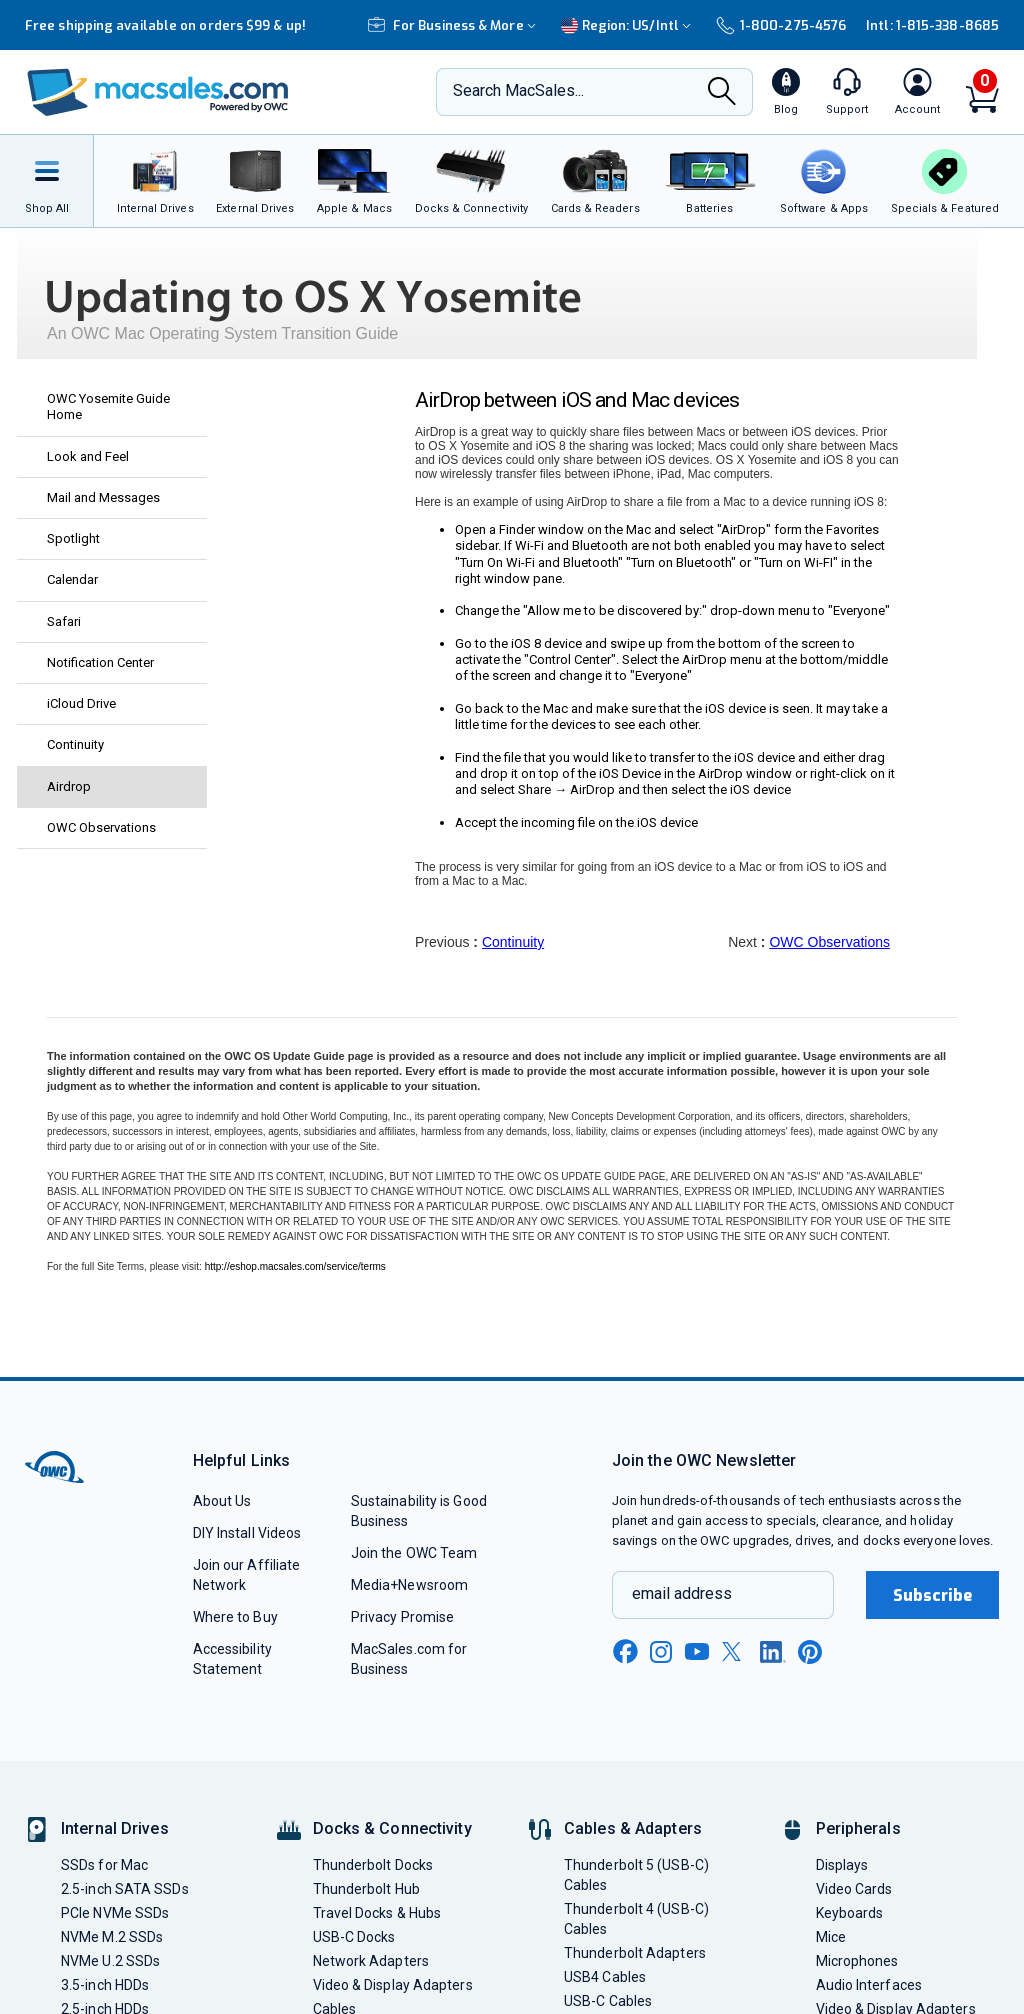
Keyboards (850, 1913)
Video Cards (854, 1889)
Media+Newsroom (409, 1585)
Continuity (513, 942)
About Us (222, 1501)
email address (682, 1593)
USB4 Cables (605, 1977)
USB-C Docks (354, 1937)
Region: (628, 25)
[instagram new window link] (661, 1652)
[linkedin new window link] (773, 1652)
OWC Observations (829, 942)
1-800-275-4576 (781, 25)
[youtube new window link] (697, 1651)
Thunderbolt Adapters (635, 1953)
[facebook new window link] (625, 1652)
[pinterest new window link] (810, 1652)
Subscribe (933, 1595)
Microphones (857, 1961)
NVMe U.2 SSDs (110, 1961)
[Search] (722, 93)
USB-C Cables (608, 2001)
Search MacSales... (518, 90)
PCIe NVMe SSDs (115, 1913)
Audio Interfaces (869, 1985)
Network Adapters (371, 1961)
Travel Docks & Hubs (377, 1913)
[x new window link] (735, 1651)
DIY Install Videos (247, 1533)
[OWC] (158, 92)
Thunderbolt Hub (366, 1889)
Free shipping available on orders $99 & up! (165, 25)
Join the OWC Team (414, 1553)
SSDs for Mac (104, 1865)
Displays (842, 1865)
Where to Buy (235, 1617)
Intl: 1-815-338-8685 (932, 25)
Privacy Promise (402, 1617)
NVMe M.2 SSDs (112, 1937)
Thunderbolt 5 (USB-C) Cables (636, 1875)
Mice (831, 1937)
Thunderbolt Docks (373, 1865)
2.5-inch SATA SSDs (125, 1889)
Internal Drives (115, 1828)
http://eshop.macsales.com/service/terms (295, 1266)
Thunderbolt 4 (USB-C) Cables (636, 1919)
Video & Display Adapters (393, 1985)
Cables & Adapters (633, 1828)
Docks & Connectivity (392, 1828)
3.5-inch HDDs (105, 1985)
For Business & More (454, 25)
